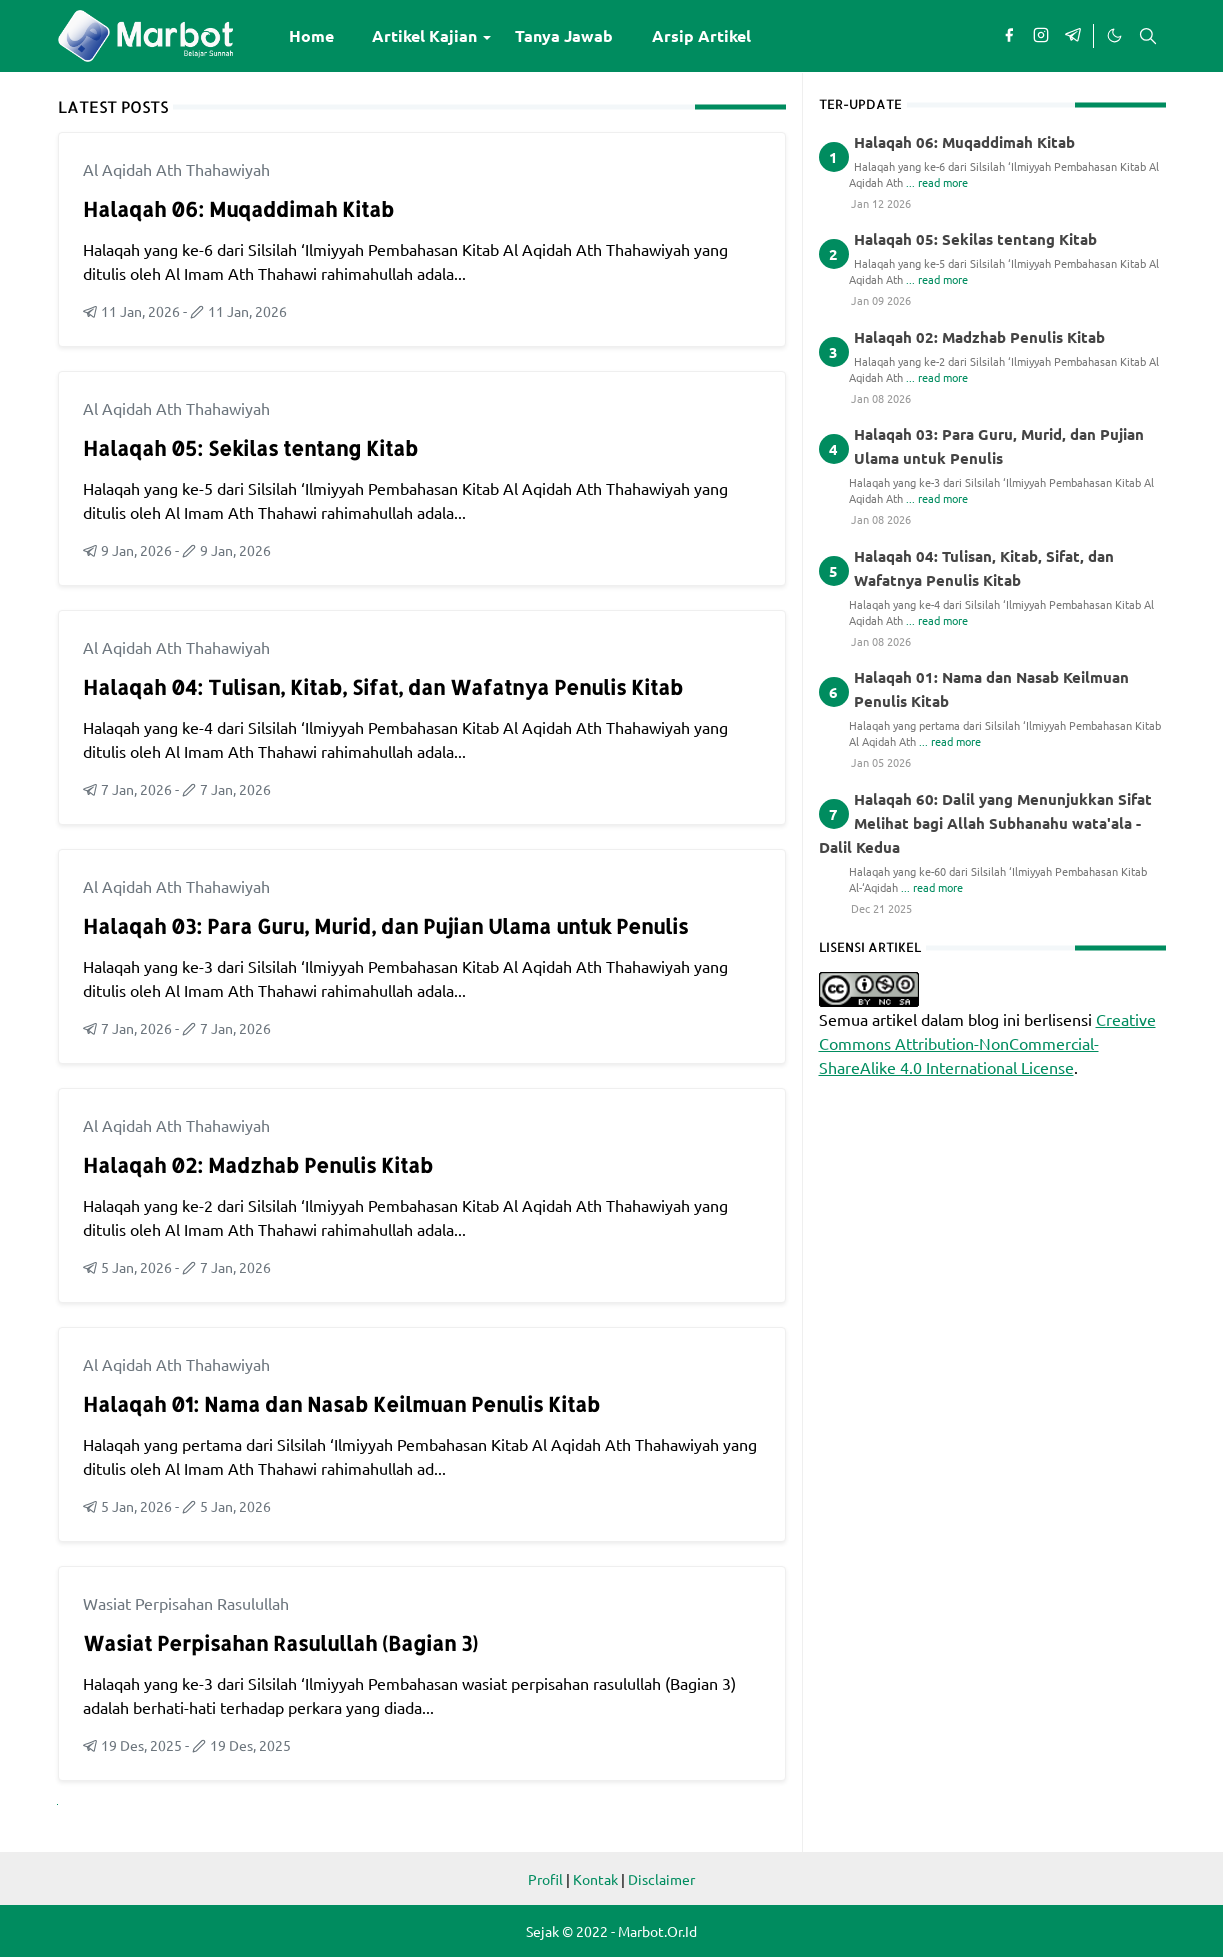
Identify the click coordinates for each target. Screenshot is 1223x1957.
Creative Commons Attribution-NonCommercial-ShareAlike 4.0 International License (987, 1043)
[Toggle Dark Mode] (1114, 36)
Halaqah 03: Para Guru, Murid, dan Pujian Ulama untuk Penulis (385, 926)
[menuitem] (311, 36)
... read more (937, 182)
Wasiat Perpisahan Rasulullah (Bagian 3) (280, 1643)
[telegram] (1073, 36)
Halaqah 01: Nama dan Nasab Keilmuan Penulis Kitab (341, 1404)
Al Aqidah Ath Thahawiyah (176, 169)
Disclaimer (661, 1879)
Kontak (595, 1879)
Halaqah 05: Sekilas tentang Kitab (250, 448)
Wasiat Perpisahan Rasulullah (186, 1603)
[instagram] (1041, 36)
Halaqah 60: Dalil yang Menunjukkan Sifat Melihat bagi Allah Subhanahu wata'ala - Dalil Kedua (985, 823)
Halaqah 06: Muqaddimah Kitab (238, 209)
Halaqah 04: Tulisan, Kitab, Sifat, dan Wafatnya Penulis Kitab (383, 687)
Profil (545, 1879)
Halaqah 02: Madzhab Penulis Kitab (258, 1165)
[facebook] (1009, 36)
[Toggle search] (1148, 36)
